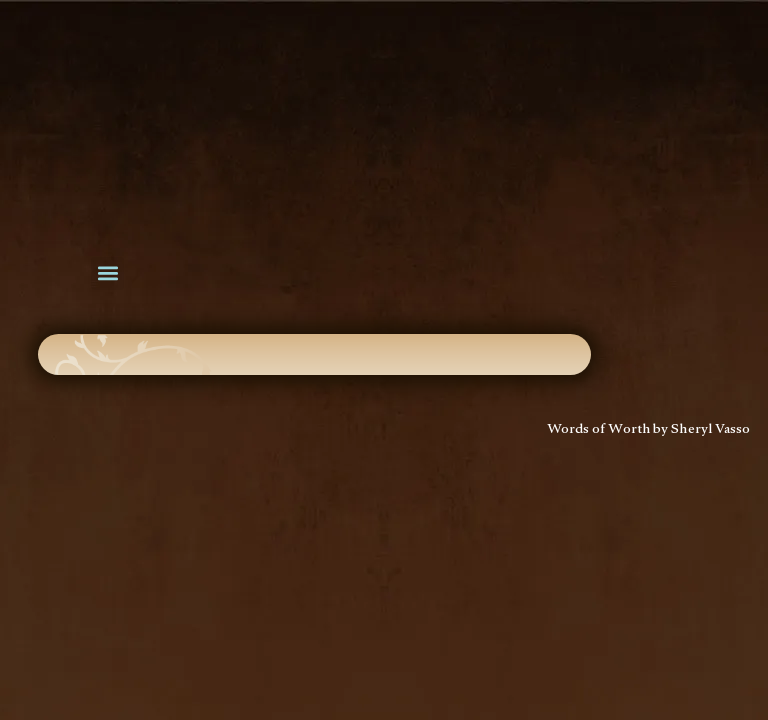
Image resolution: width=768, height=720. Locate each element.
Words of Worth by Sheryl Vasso (649, 431)
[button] (107, 273)
